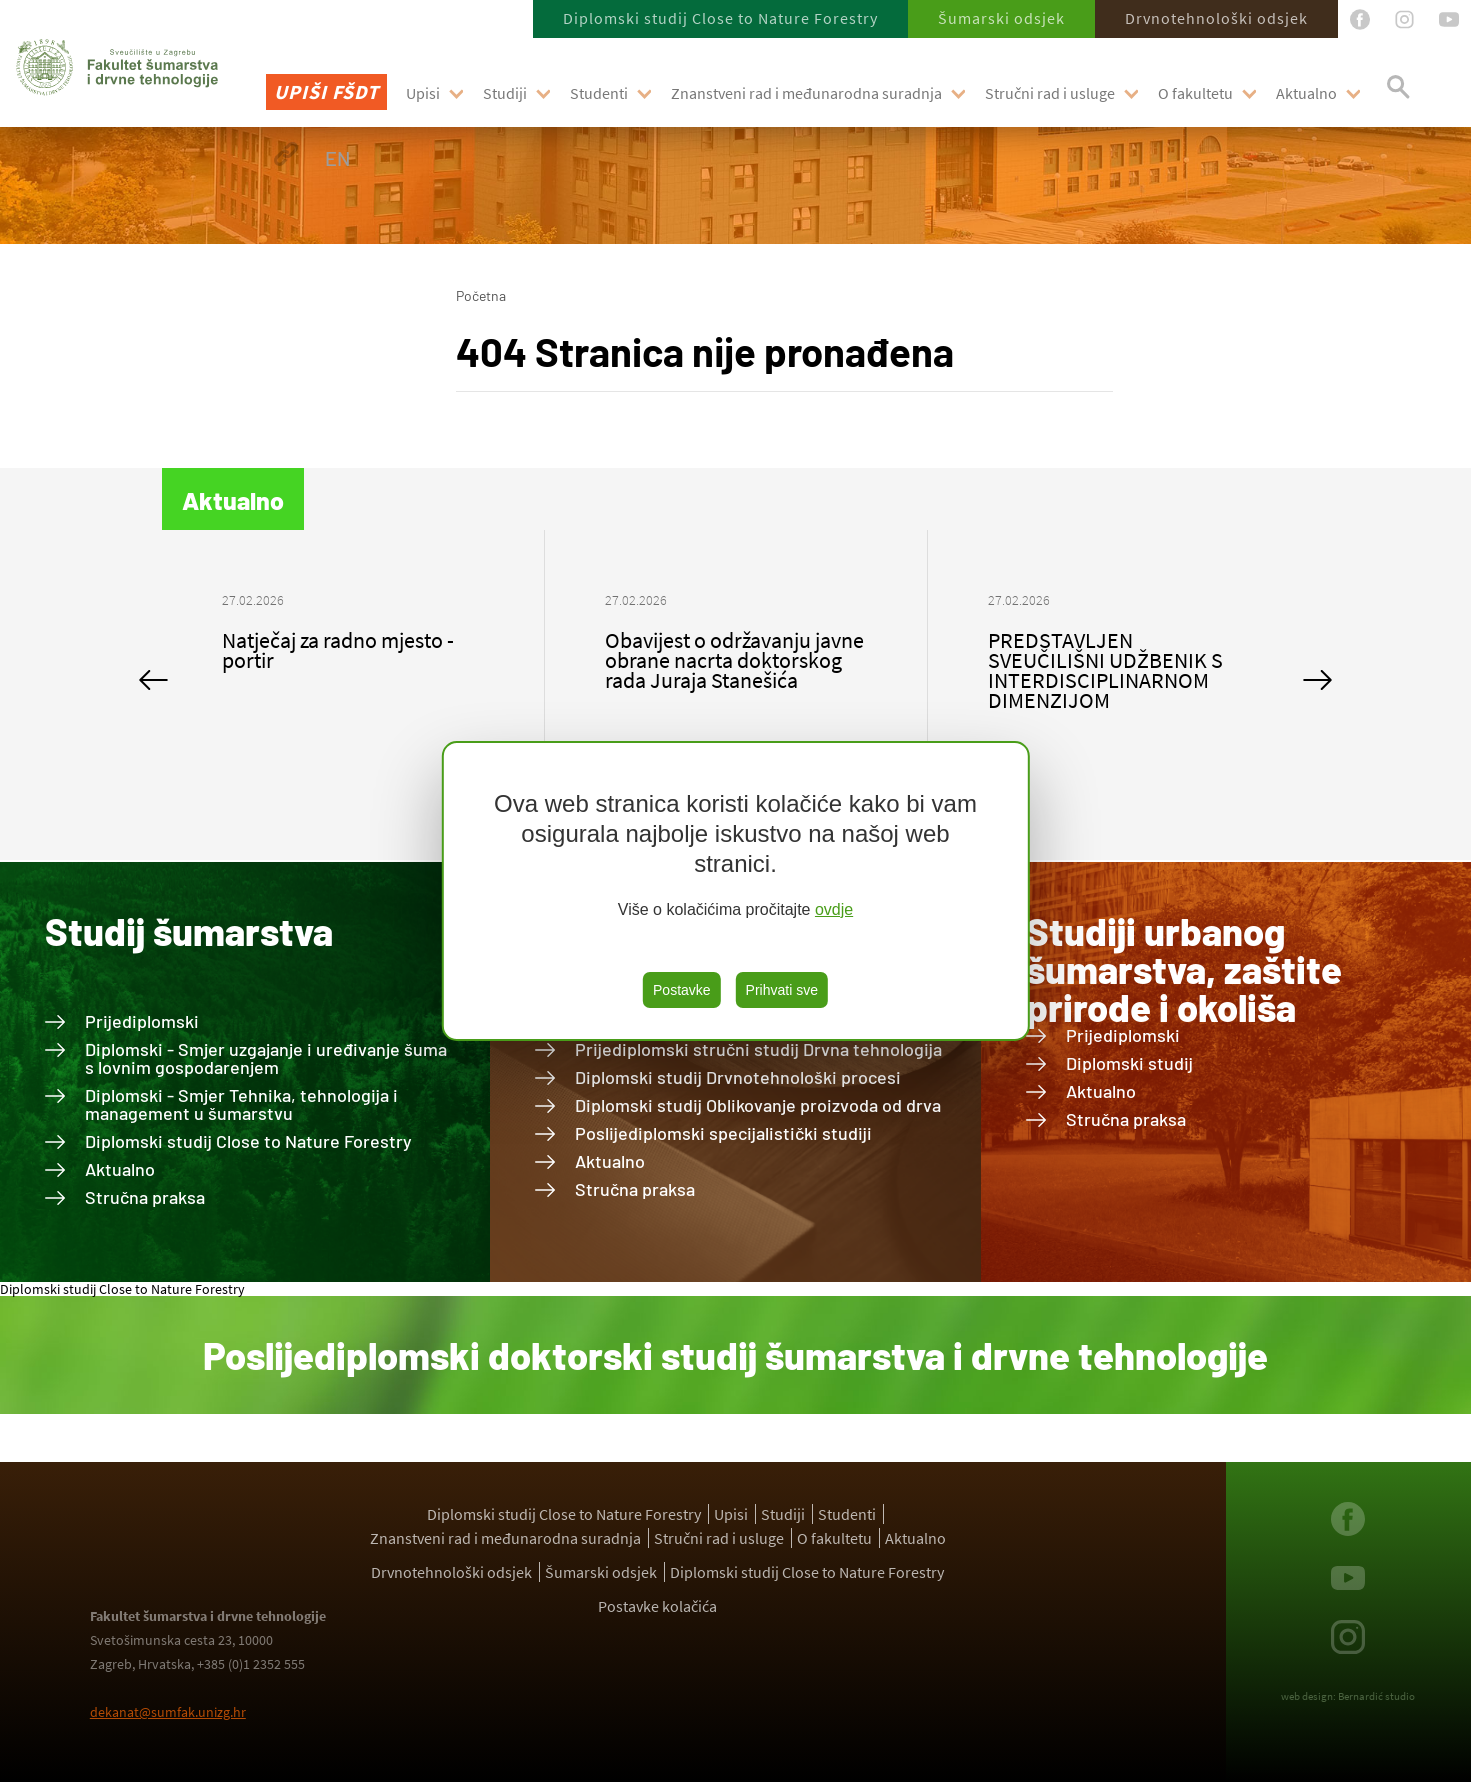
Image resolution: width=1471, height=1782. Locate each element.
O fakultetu (1195, 93)
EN (337, 158)
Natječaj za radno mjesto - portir (338, 650)
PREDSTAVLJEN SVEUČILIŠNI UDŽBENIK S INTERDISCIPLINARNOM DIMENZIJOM (1105, 670)
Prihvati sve (782, 990)
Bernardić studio (1376, 1696)
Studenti (599, 93)
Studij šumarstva (189, 931)
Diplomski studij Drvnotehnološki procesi (738, 1077)
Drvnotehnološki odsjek (1216, 18)
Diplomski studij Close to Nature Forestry (720, 18)
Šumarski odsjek (1001, 18)
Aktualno (1306, 93)
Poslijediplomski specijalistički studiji (723, 1133)
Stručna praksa (145, 1197)
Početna (481, 295)
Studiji (505, 93)
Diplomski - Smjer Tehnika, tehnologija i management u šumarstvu (241, 1104)
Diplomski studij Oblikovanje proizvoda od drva (758, 1105)
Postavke (682, 990)
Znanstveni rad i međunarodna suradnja (806, 93)
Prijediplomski (142, 1021)
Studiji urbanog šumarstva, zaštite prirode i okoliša (1184, 969)
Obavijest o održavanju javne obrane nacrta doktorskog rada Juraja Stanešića (734, 660)
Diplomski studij (1129, 1063)
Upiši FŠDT (326, 91)
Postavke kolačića (657, 1606)
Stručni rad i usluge (1050, 93)
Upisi (423, 93)
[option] (353, 640)
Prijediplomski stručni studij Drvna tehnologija (758, 1049)
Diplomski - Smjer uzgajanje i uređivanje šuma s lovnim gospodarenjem (266, 1058)
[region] (735, 891)
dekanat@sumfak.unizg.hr (168, 1712)
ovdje (834, 909)
